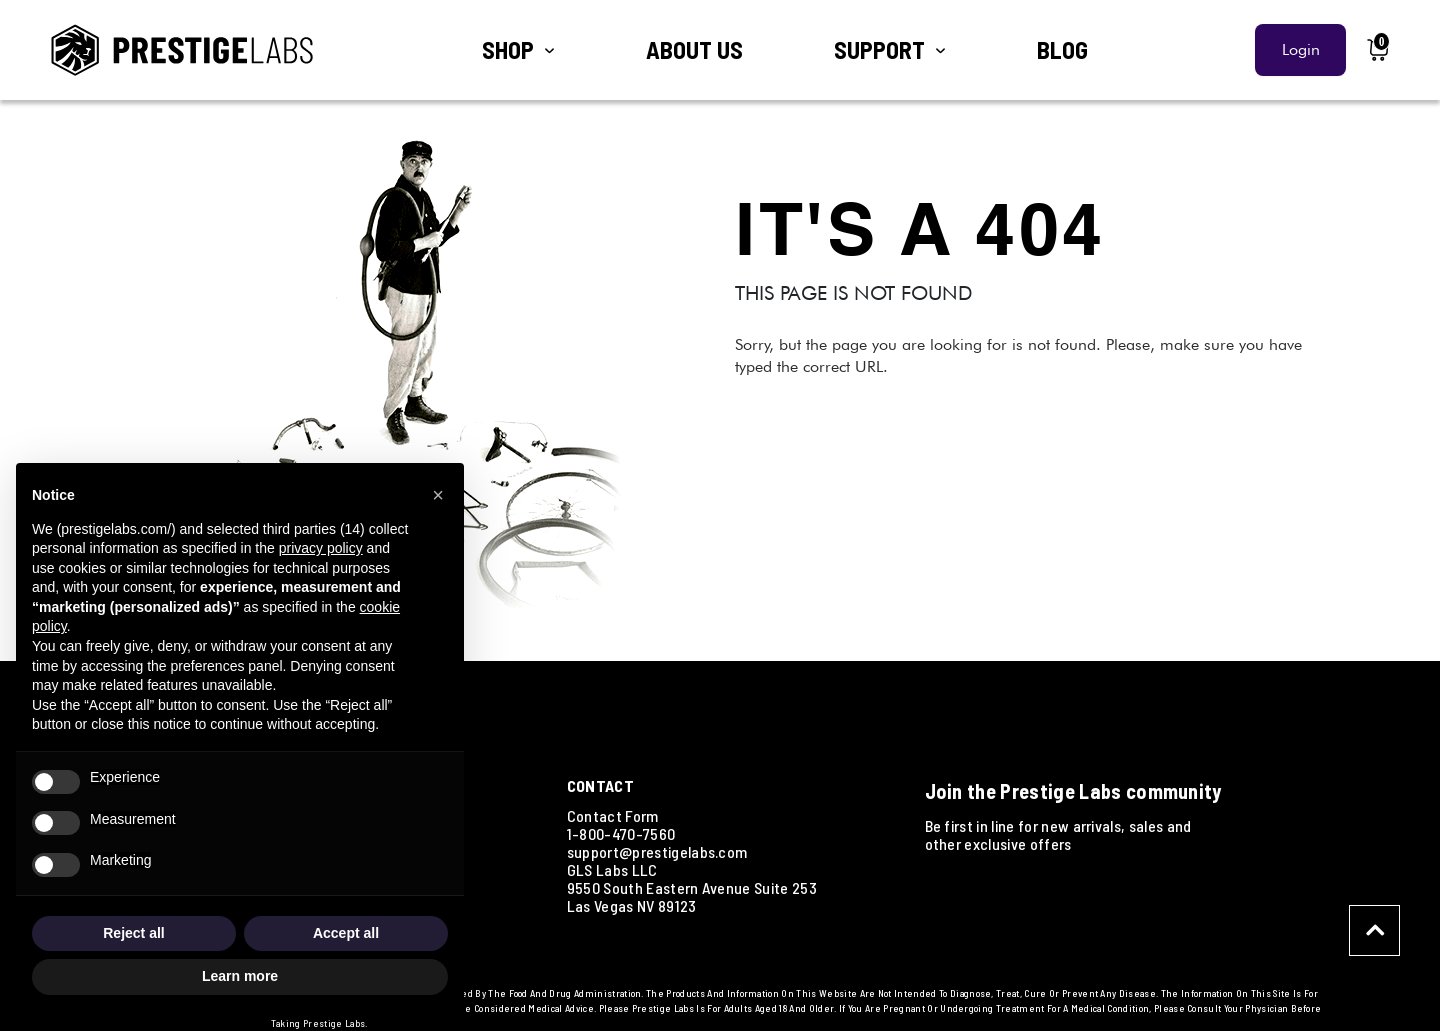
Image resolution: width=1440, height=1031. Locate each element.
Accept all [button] (346, 933)
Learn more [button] (240, 976)
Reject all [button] (133, 933)
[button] (438, 495)
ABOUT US (694, 49)
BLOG (1062, 49)
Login (1301, 49)
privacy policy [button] (321, 548)
